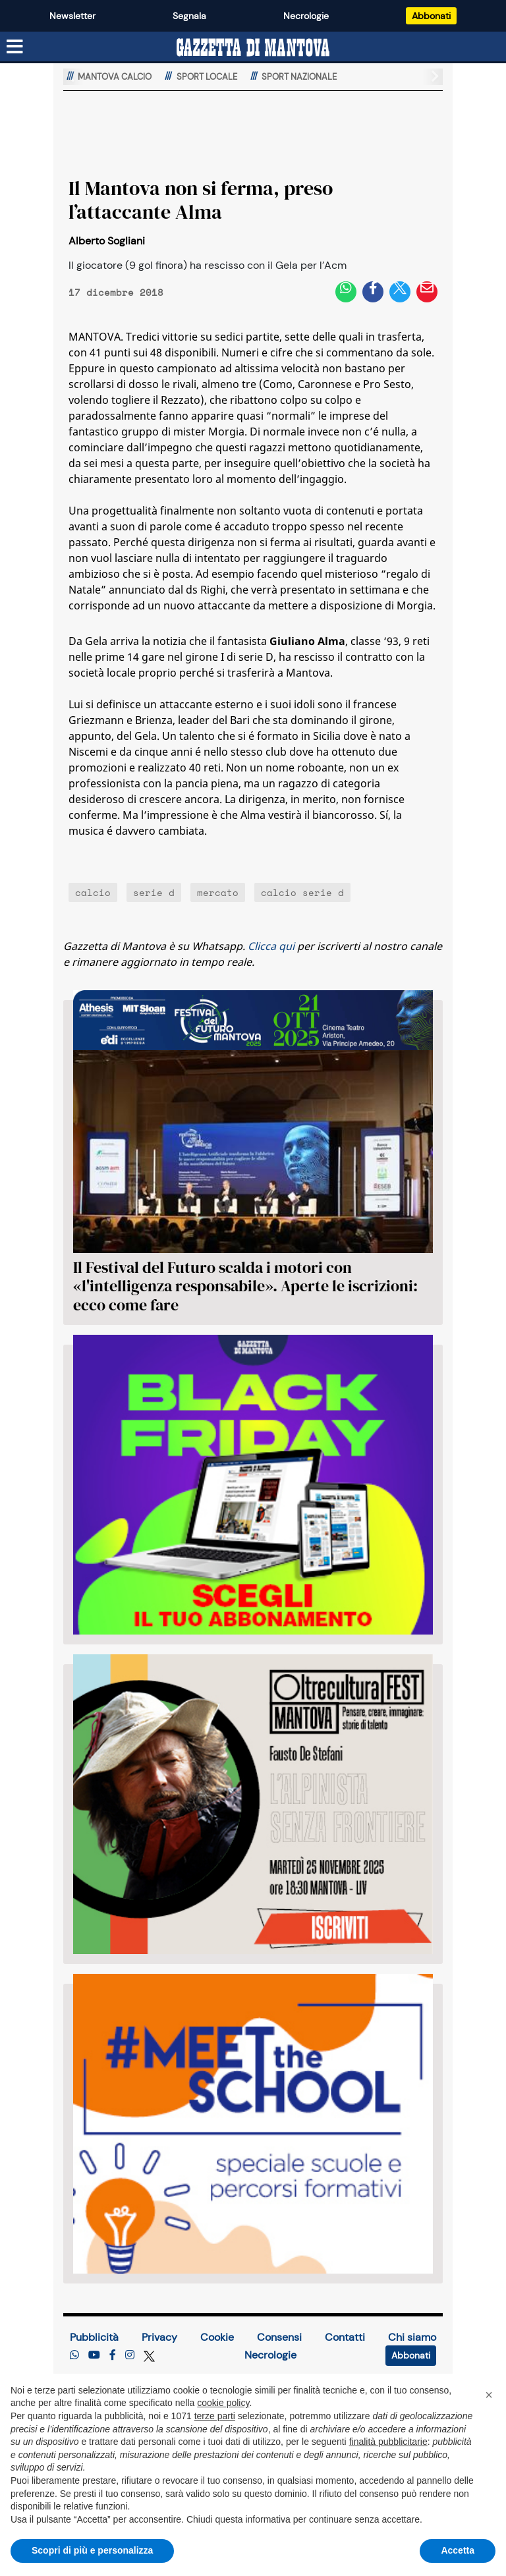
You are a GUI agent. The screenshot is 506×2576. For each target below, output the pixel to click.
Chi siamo (412, 2337)
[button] (488, 2394)
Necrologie (306, 16)
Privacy (159, 2337)
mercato (218, 892)
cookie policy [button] (223, 2402)
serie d (154, 892)
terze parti (214, 2416)
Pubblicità (94, 2337)
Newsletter (72, 16)
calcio (93, 892)
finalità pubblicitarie (388, 2441)
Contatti (345, 2337)
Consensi (279, 2337)
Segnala (189, 16)
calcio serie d (302, 892)
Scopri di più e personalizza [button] (92, 2550)
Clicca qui (271, 946)
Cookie (217, 2337)
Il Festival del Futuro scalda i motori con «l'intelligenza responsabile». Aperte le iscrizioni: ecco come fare (245, 1286)
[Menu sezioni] (15, 47)
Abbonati (431, 16)
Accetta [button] (457, 2550)
